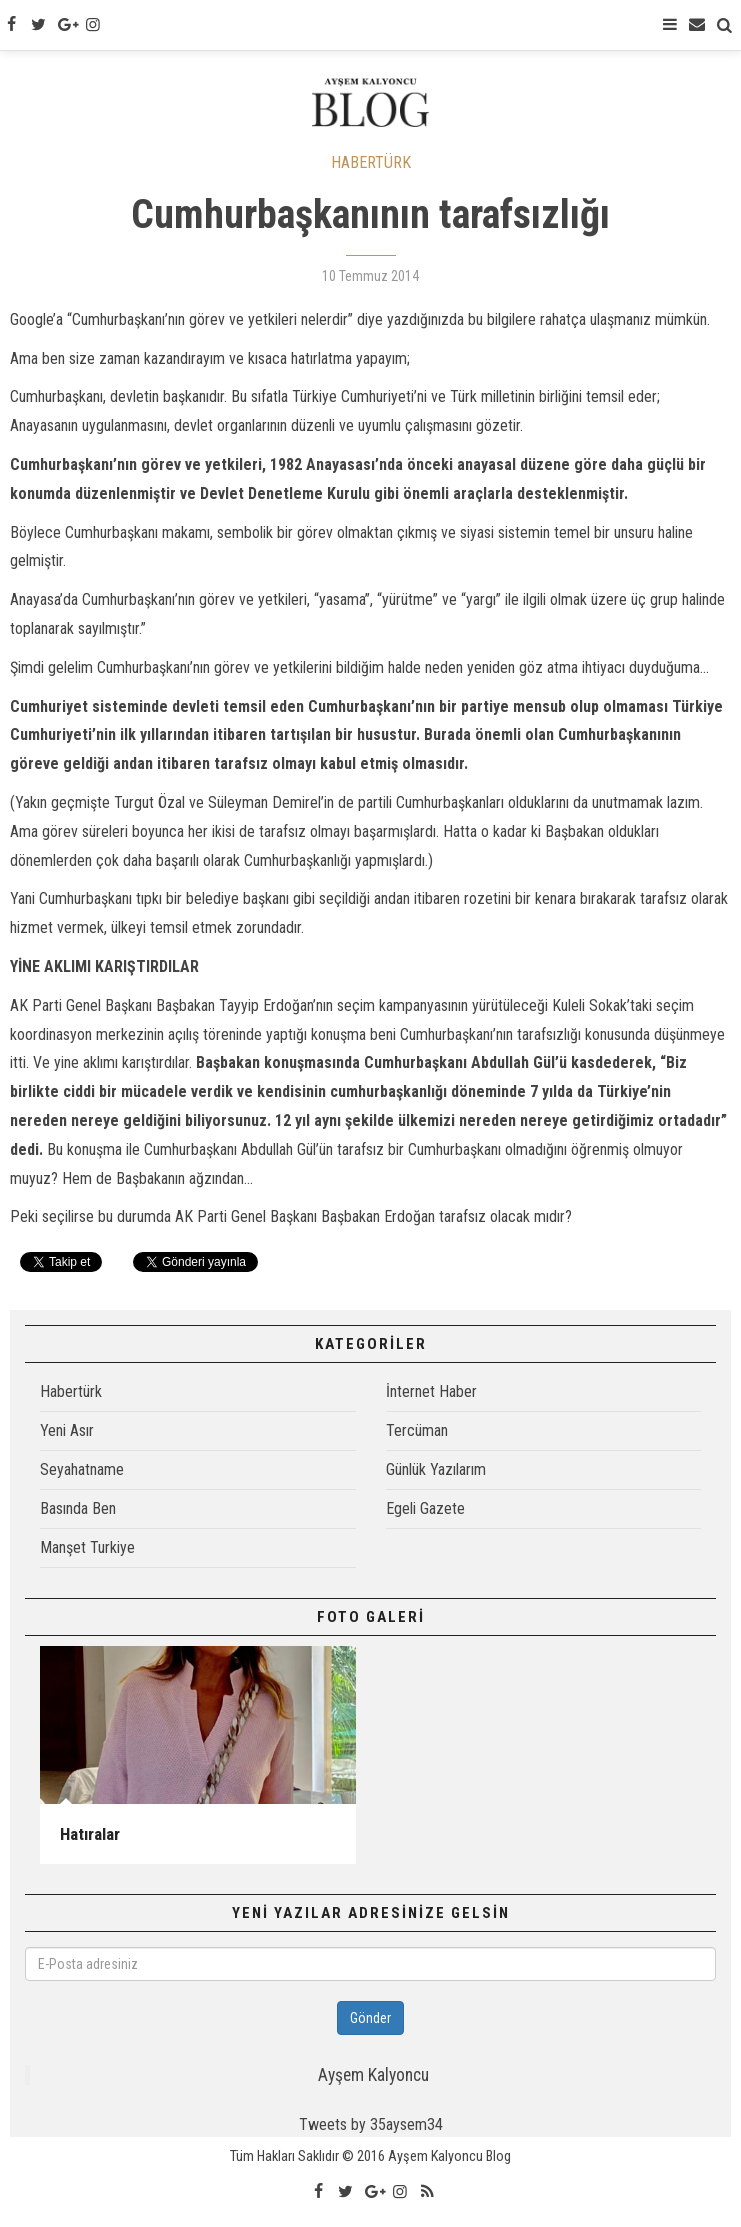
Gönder (370, 2018)
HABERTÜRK (371, 162)
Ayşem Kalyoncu (373, 2075)
